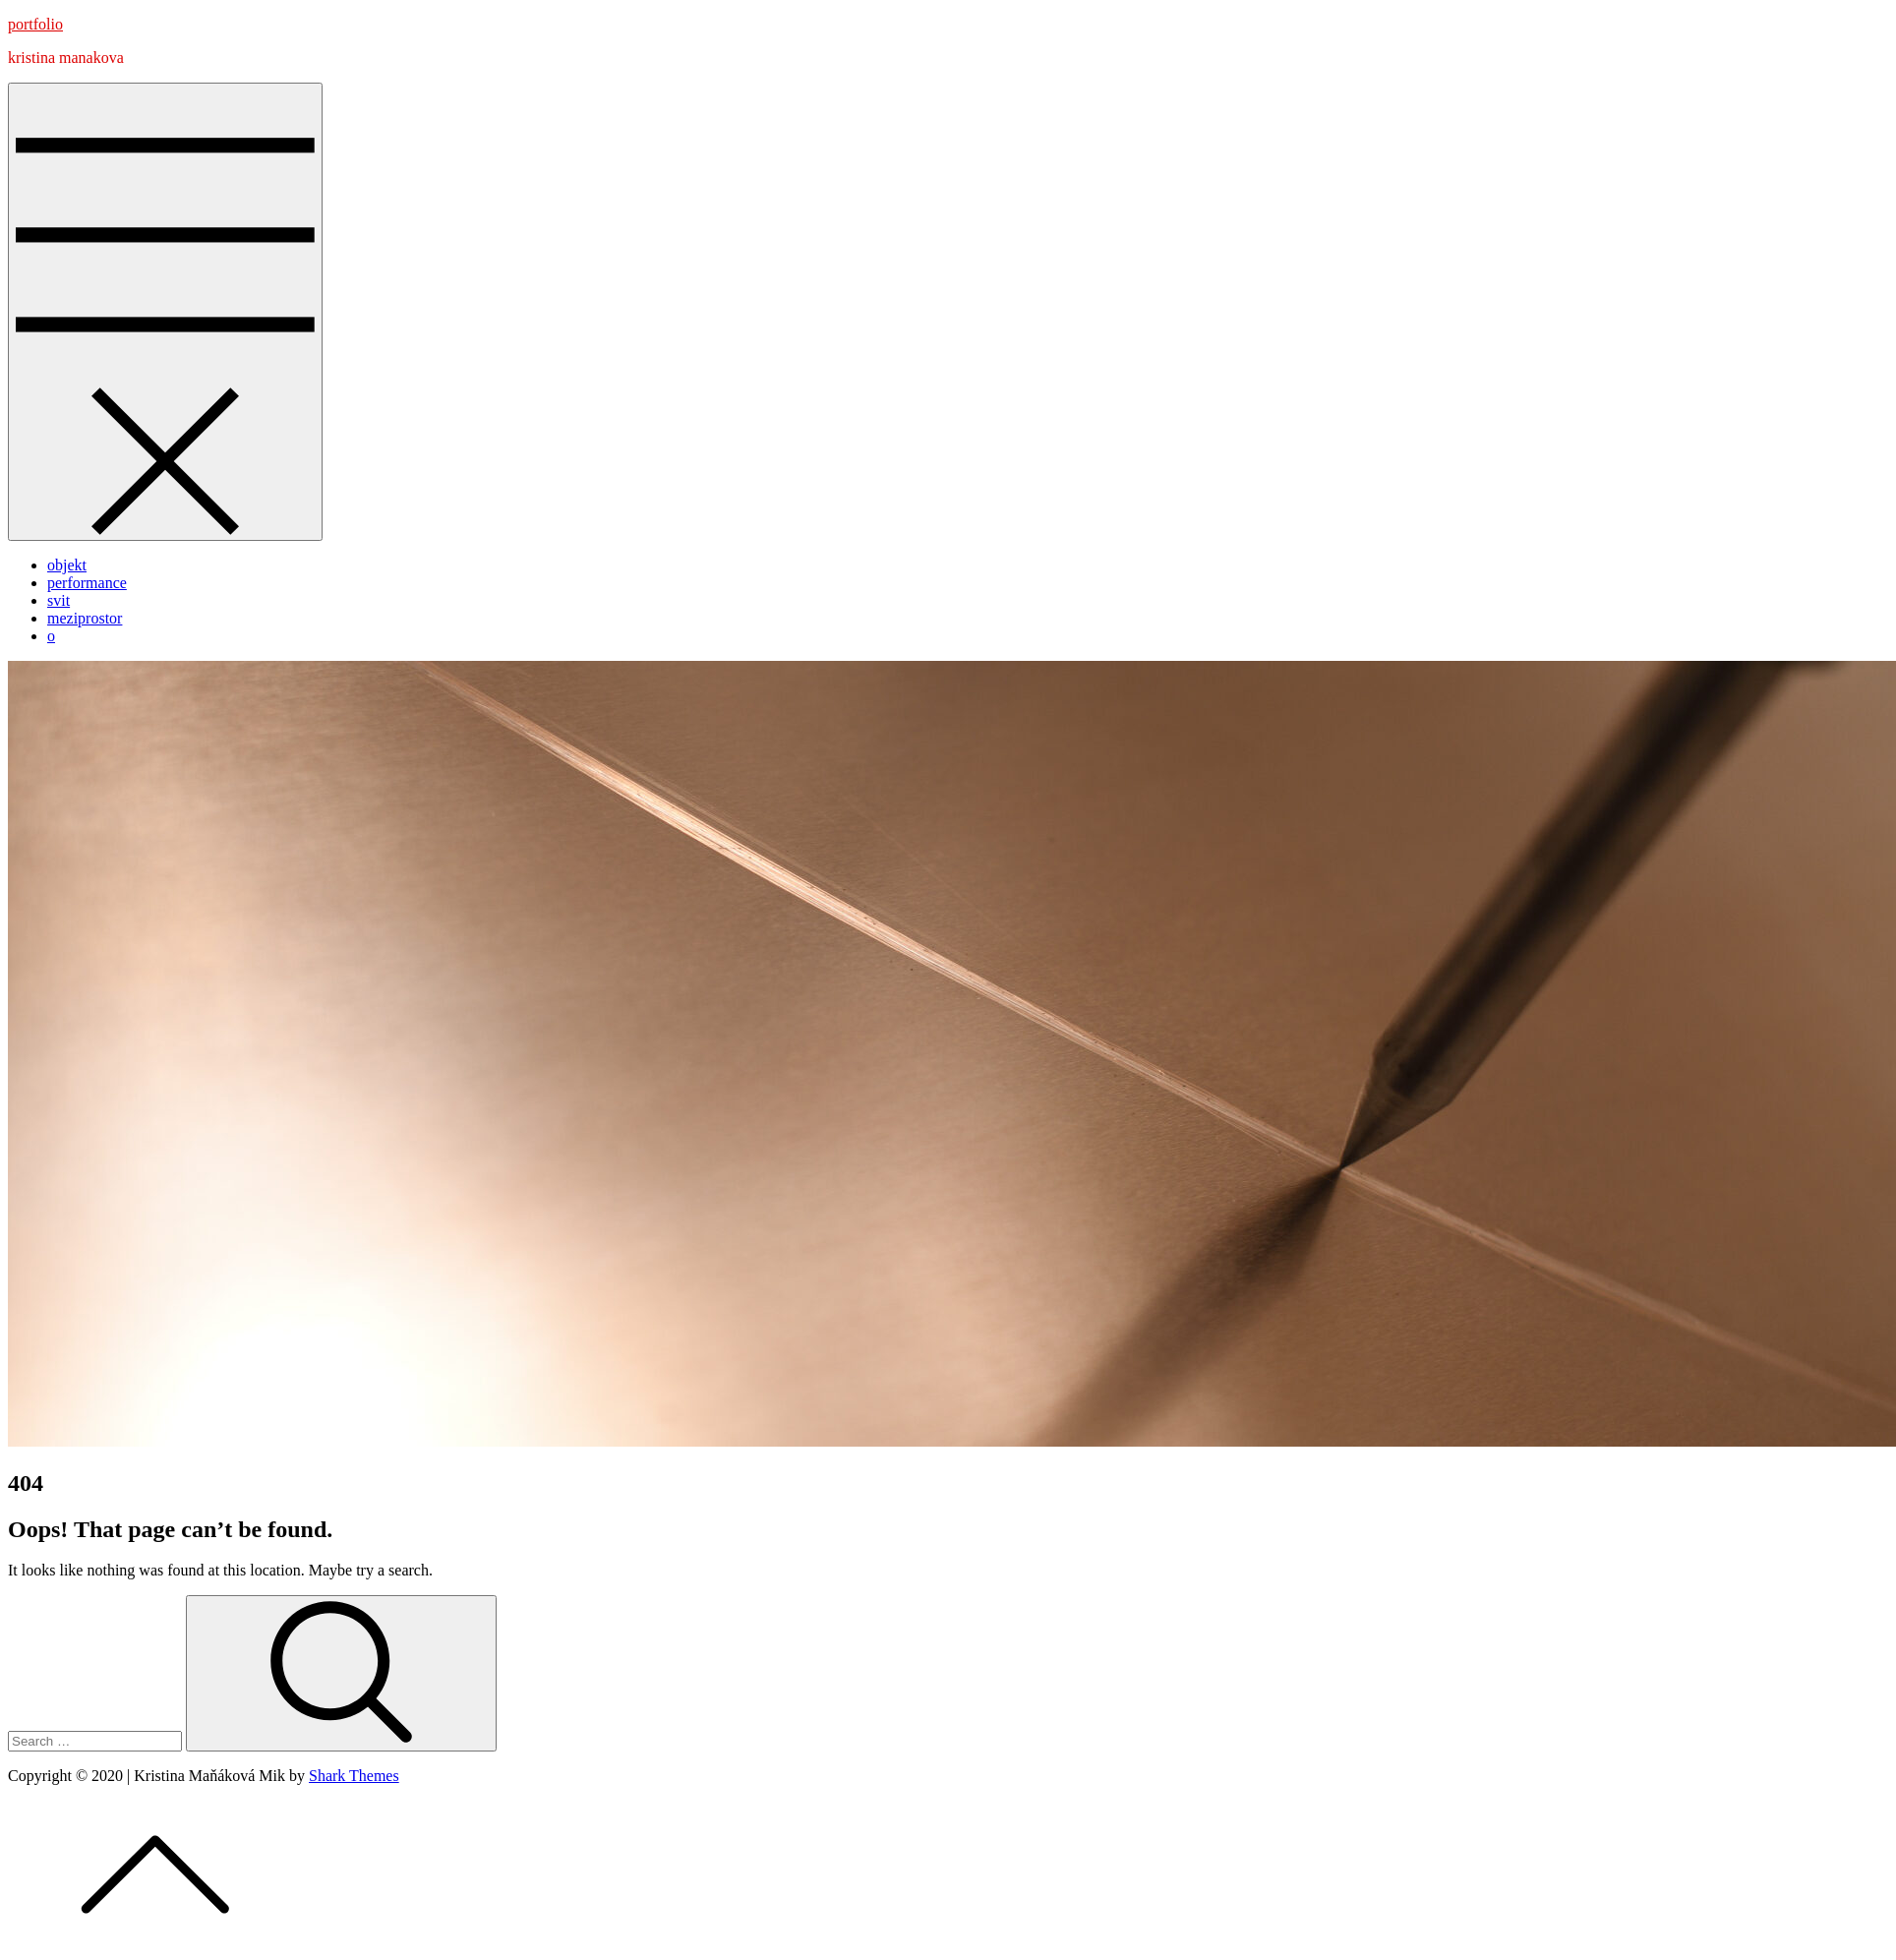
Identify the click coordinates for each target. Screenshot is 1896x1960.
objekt (67, 565)
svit (58, 600)
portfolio (35, 24)
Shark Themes (354, 1775)
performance (87, 582)
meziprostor (84, 618)
